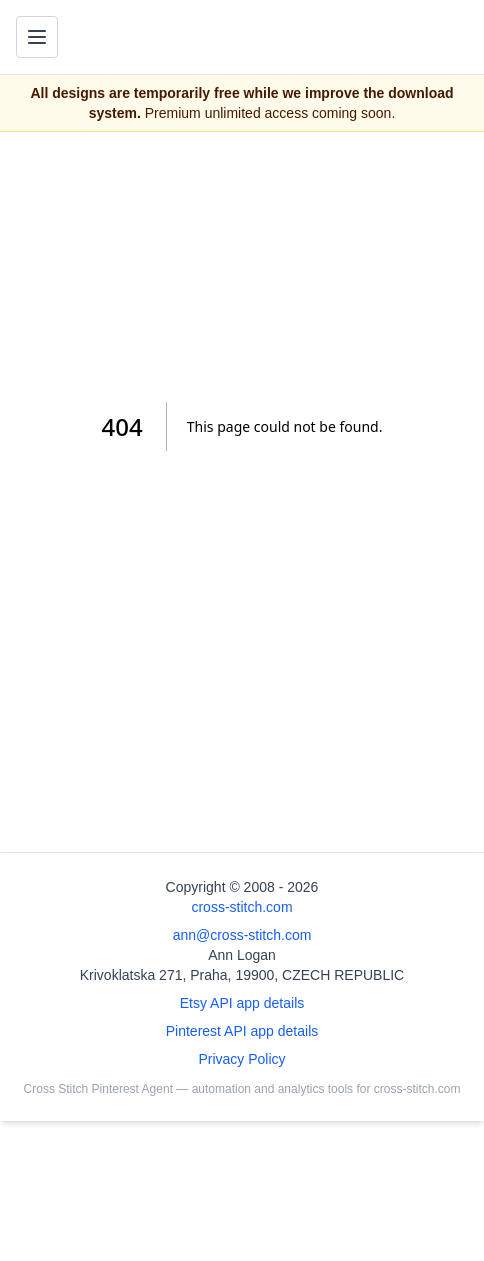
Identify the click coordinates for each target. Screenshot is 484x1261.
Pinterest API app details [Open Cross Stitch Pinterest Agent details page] (242, 1031)
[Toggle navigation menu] (37, 37)
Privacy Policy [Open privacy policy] (241, 1059)
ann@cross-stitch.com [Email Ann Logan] (242, 935)
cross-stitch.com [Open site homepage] (241, 907)
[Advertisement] (242, 267)
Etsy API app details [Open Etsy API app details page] (242, 1003)
